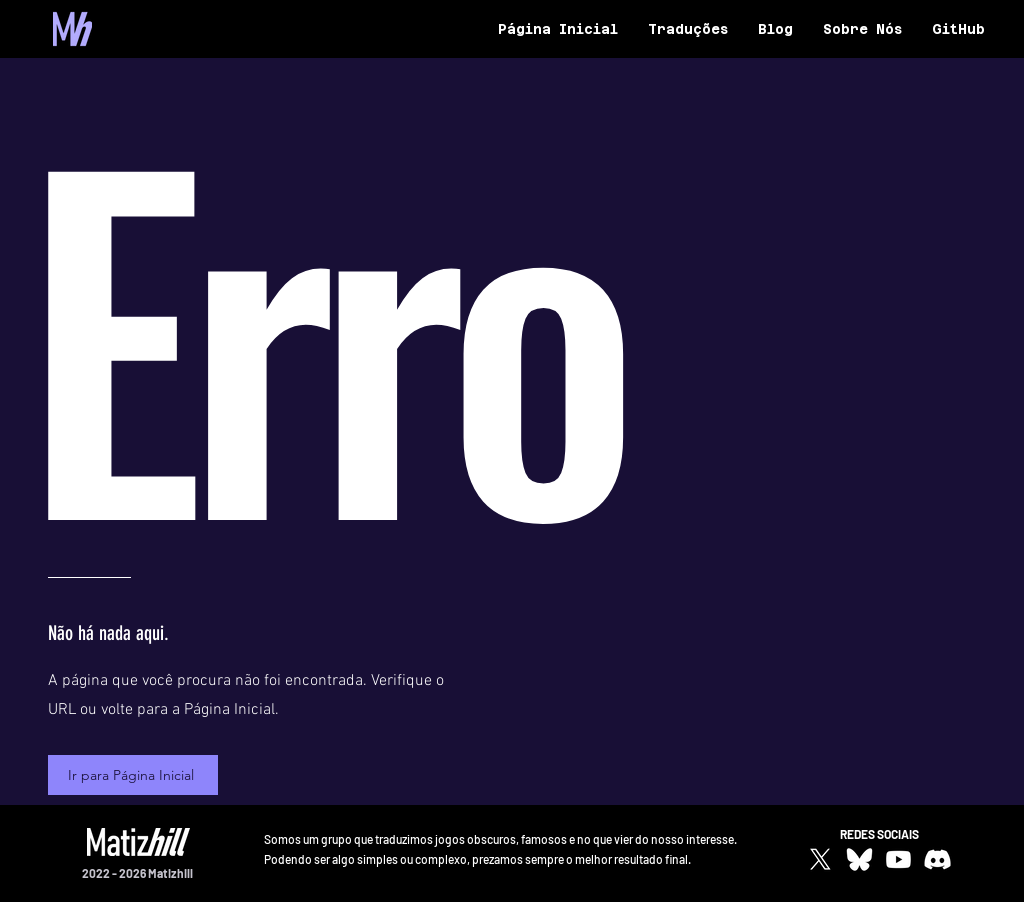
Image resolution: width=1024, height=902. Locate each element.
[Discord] (937, 859)
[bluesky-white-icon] (859, 859)
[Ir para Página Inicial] (133, 775)
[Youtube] (898, 859)
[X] (820, 859)
